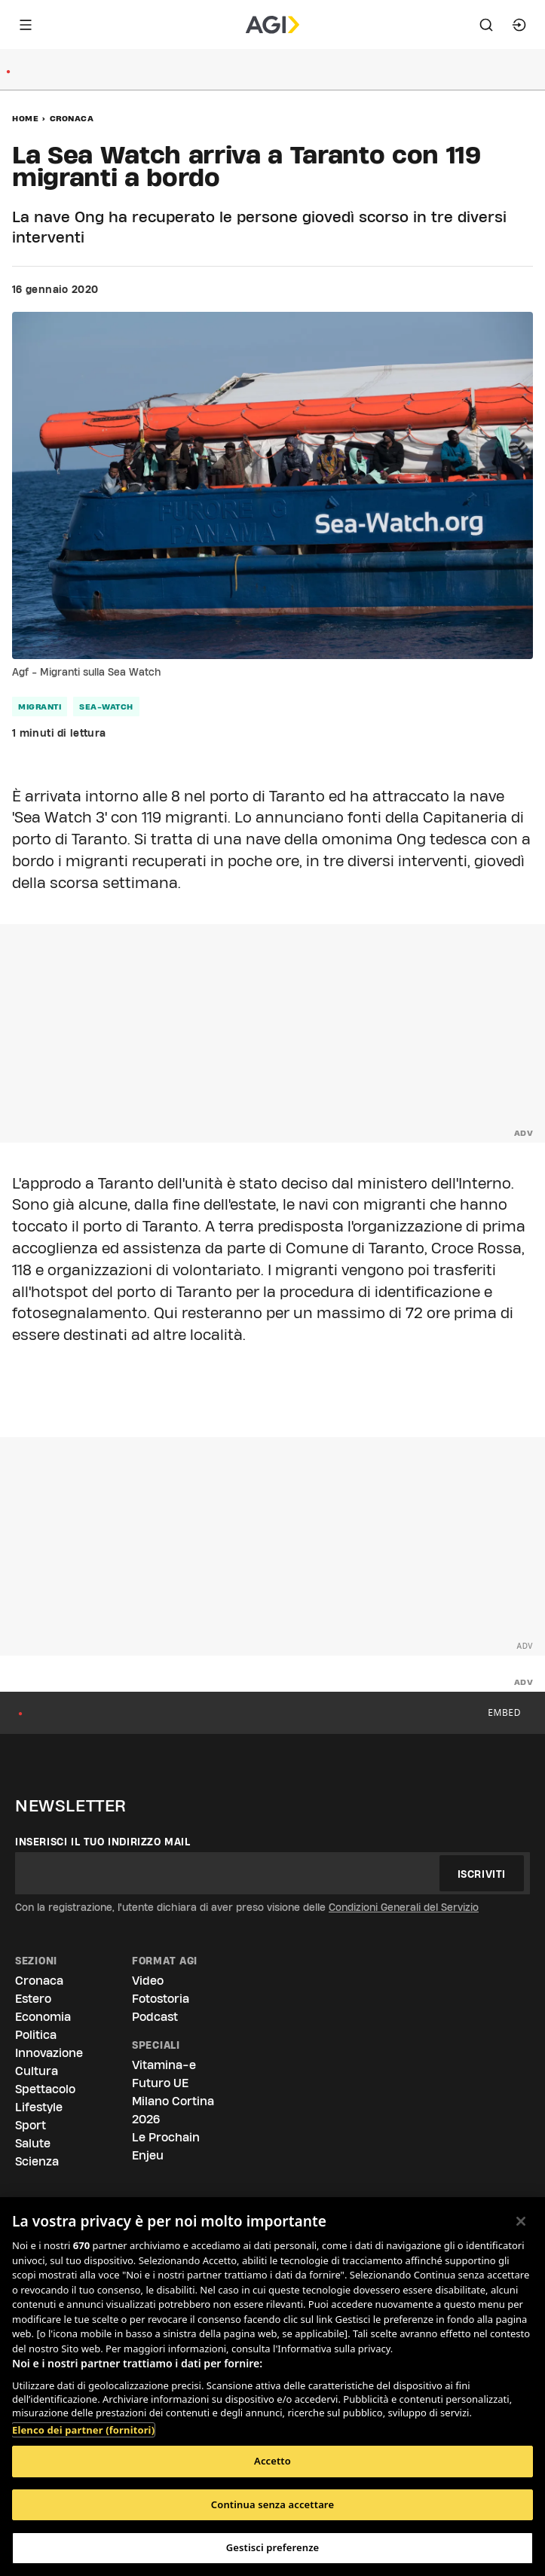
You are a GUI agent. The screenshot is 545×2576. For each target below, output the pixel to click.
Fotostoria (160, 1999)
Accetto (272, 2461)
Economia (43, 2017)
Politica (36, 2035)
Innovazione (49, 2053)
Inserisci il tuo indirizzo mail (103, 1841)
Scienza (37, 2161)
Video (148, 1980)
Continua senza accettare (272, 2504)
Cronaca (72, 118)
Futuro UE (160, 2083)
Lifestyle (39, 2107)
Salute (33, 2143)
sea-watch (106, 706)
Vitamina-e (164, 2065)
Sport (30, 2125)
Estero (33, 1999)
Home (25, 118)
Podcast (155, 2017)
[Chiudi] (520, 2221)
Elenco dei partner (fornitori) (83, 2430)
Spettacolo (45, 2089)
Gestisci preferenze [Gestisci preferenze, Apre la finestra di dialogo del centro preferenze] (273, 2547)
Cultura (36, 2071)
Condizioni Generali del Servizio (404, 1907)
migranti (39, 706)
